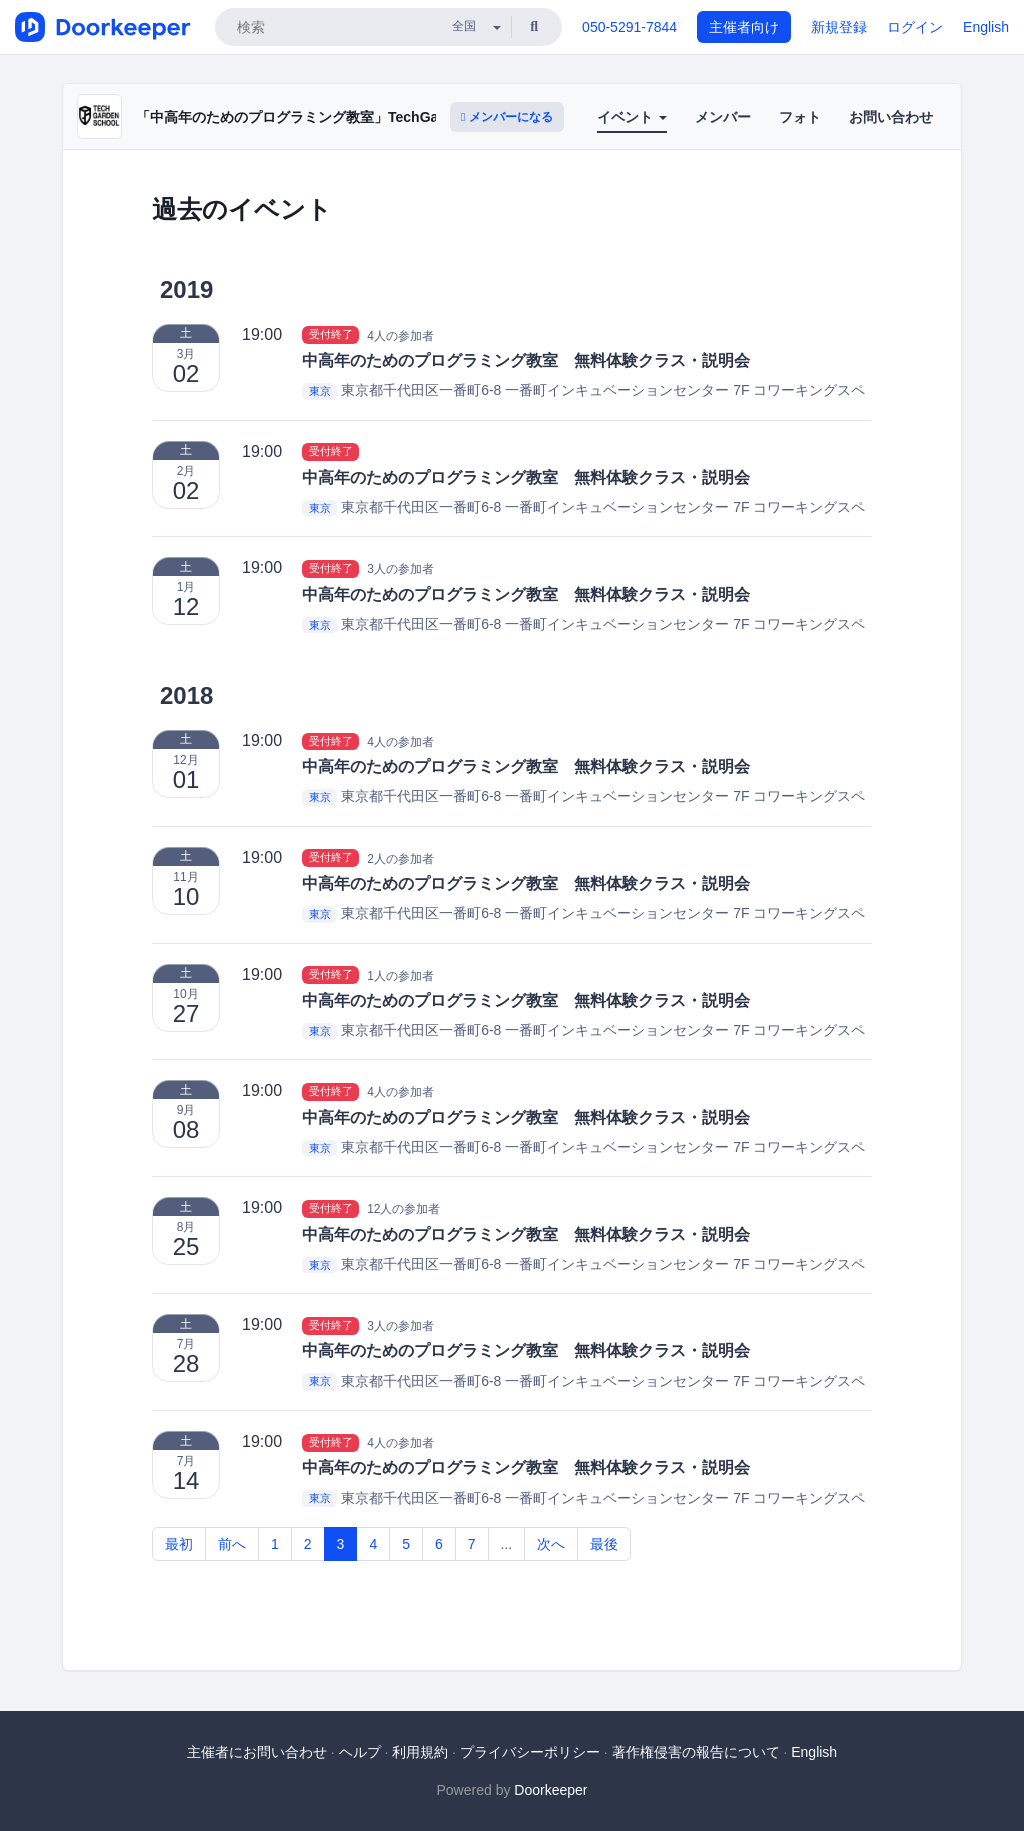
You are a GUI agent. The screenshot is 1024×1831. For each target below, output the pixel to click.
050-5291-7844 (629, 27)
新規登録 (839, 27)
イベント (632, 117)
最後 (604, 1544)
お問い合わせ (891, 117)
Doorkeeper (550, 1790)
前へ (232, 1544)
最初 (179, 1544)
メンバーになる (507, 117)
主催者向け (744, 27)
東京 (320, 391)
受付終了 (331, 335)
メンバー (723, 117)
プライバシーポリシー (530, 1752)
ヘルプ (360, 1752)
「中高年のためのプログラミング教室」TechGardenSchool (325, 117)
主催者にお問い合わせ (257, 1752)
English (986, 27)
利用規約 (420, 1752)
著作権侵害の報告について (696, 1752)
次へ (551, 1544)
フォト (800, 117)
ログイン (915, 27)
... (507, 1544)
